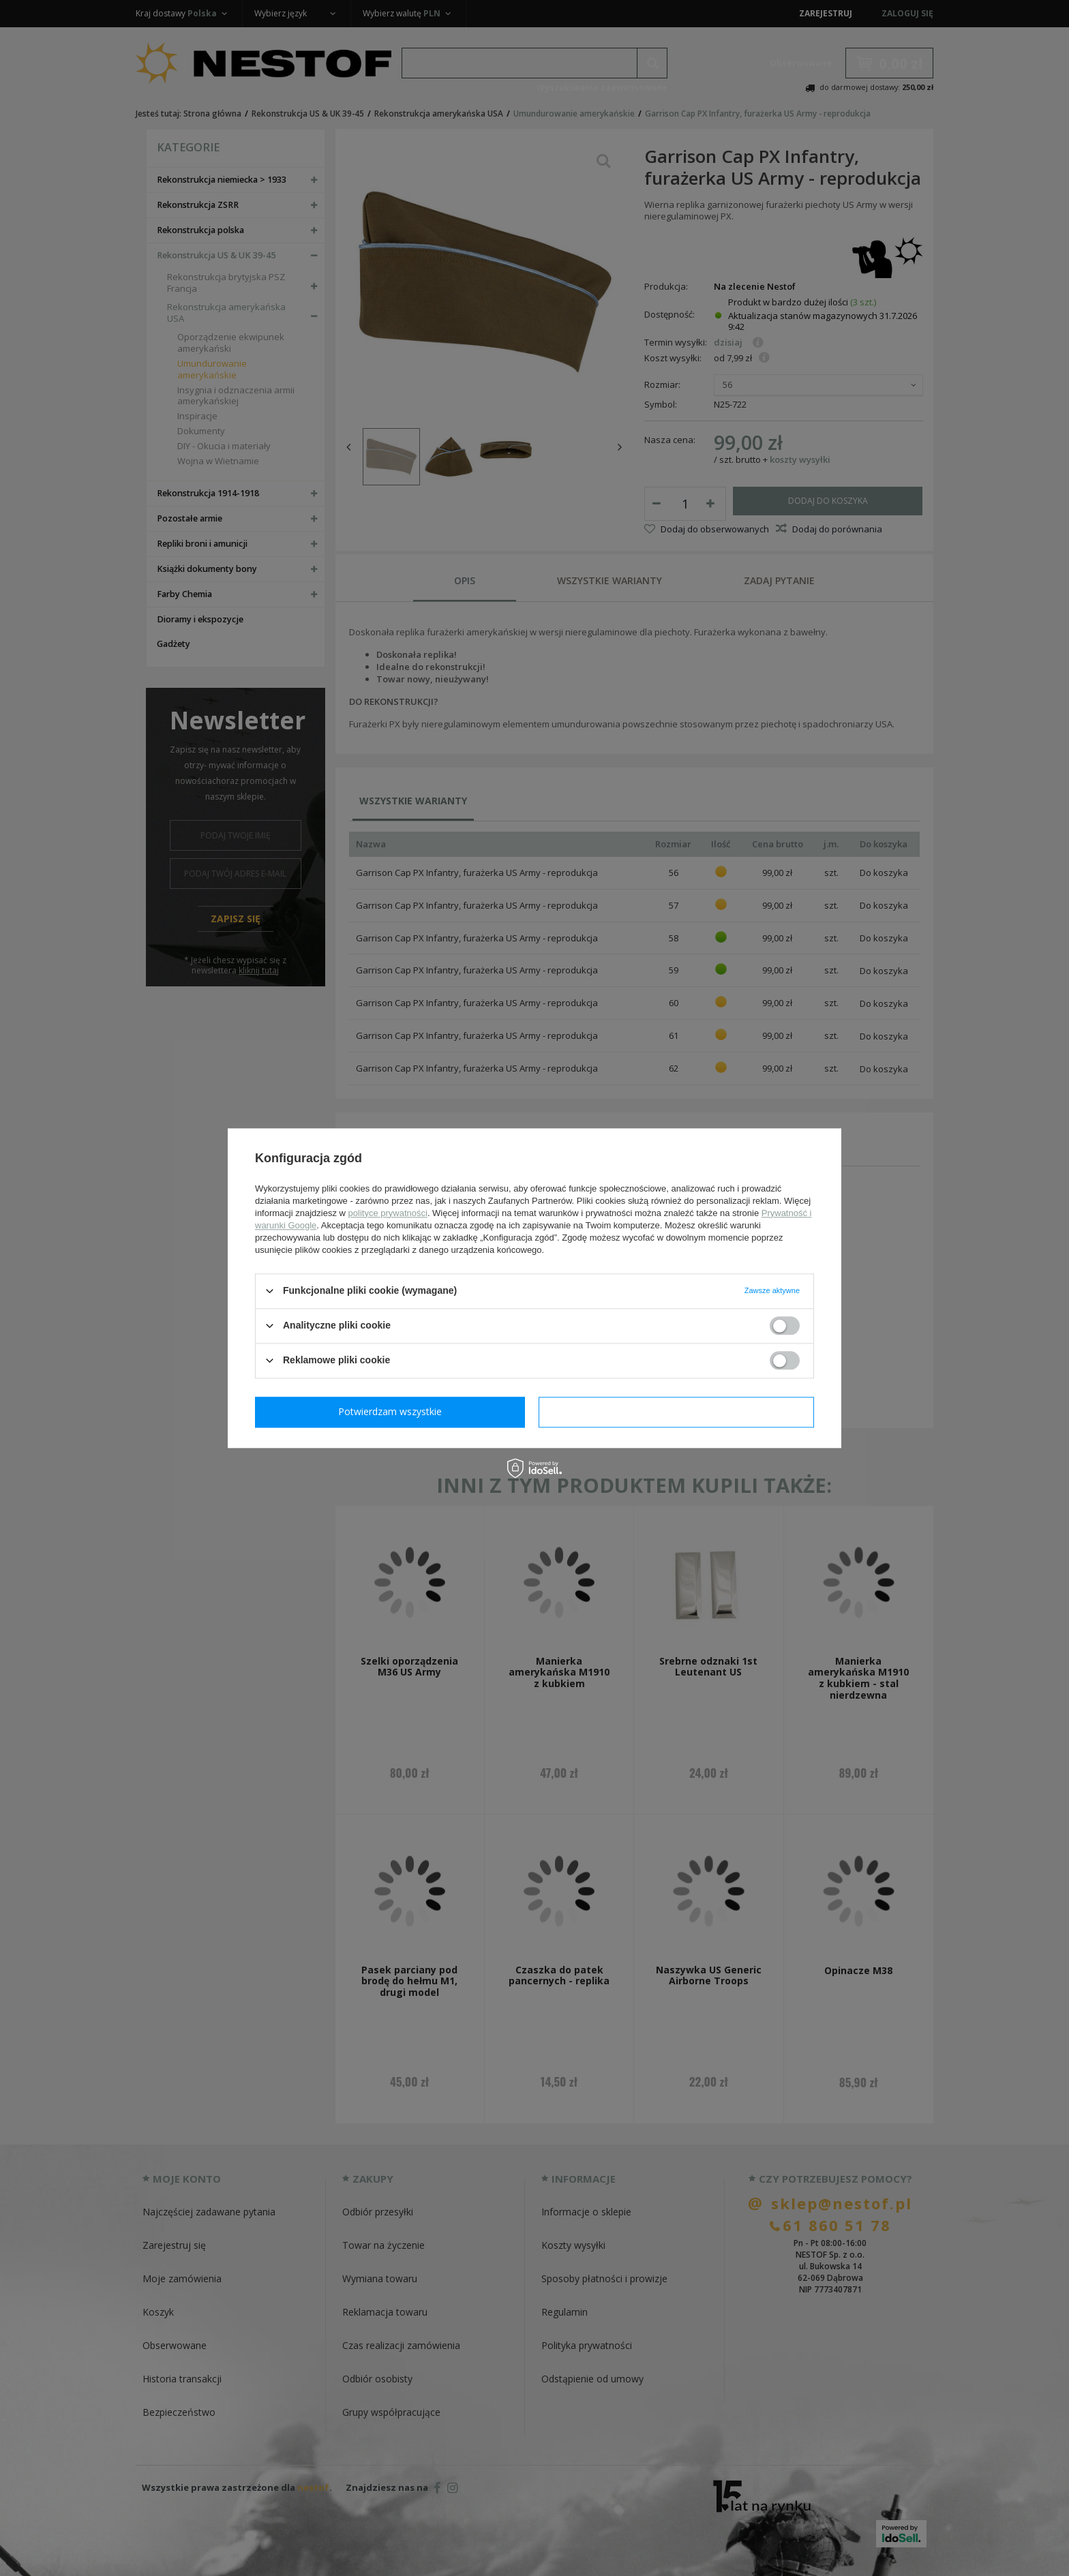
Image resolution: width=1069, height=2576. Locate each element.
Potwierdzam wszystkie (679, 1411)
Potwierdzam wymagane (393, 1411)
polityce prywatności (387, 1213)
